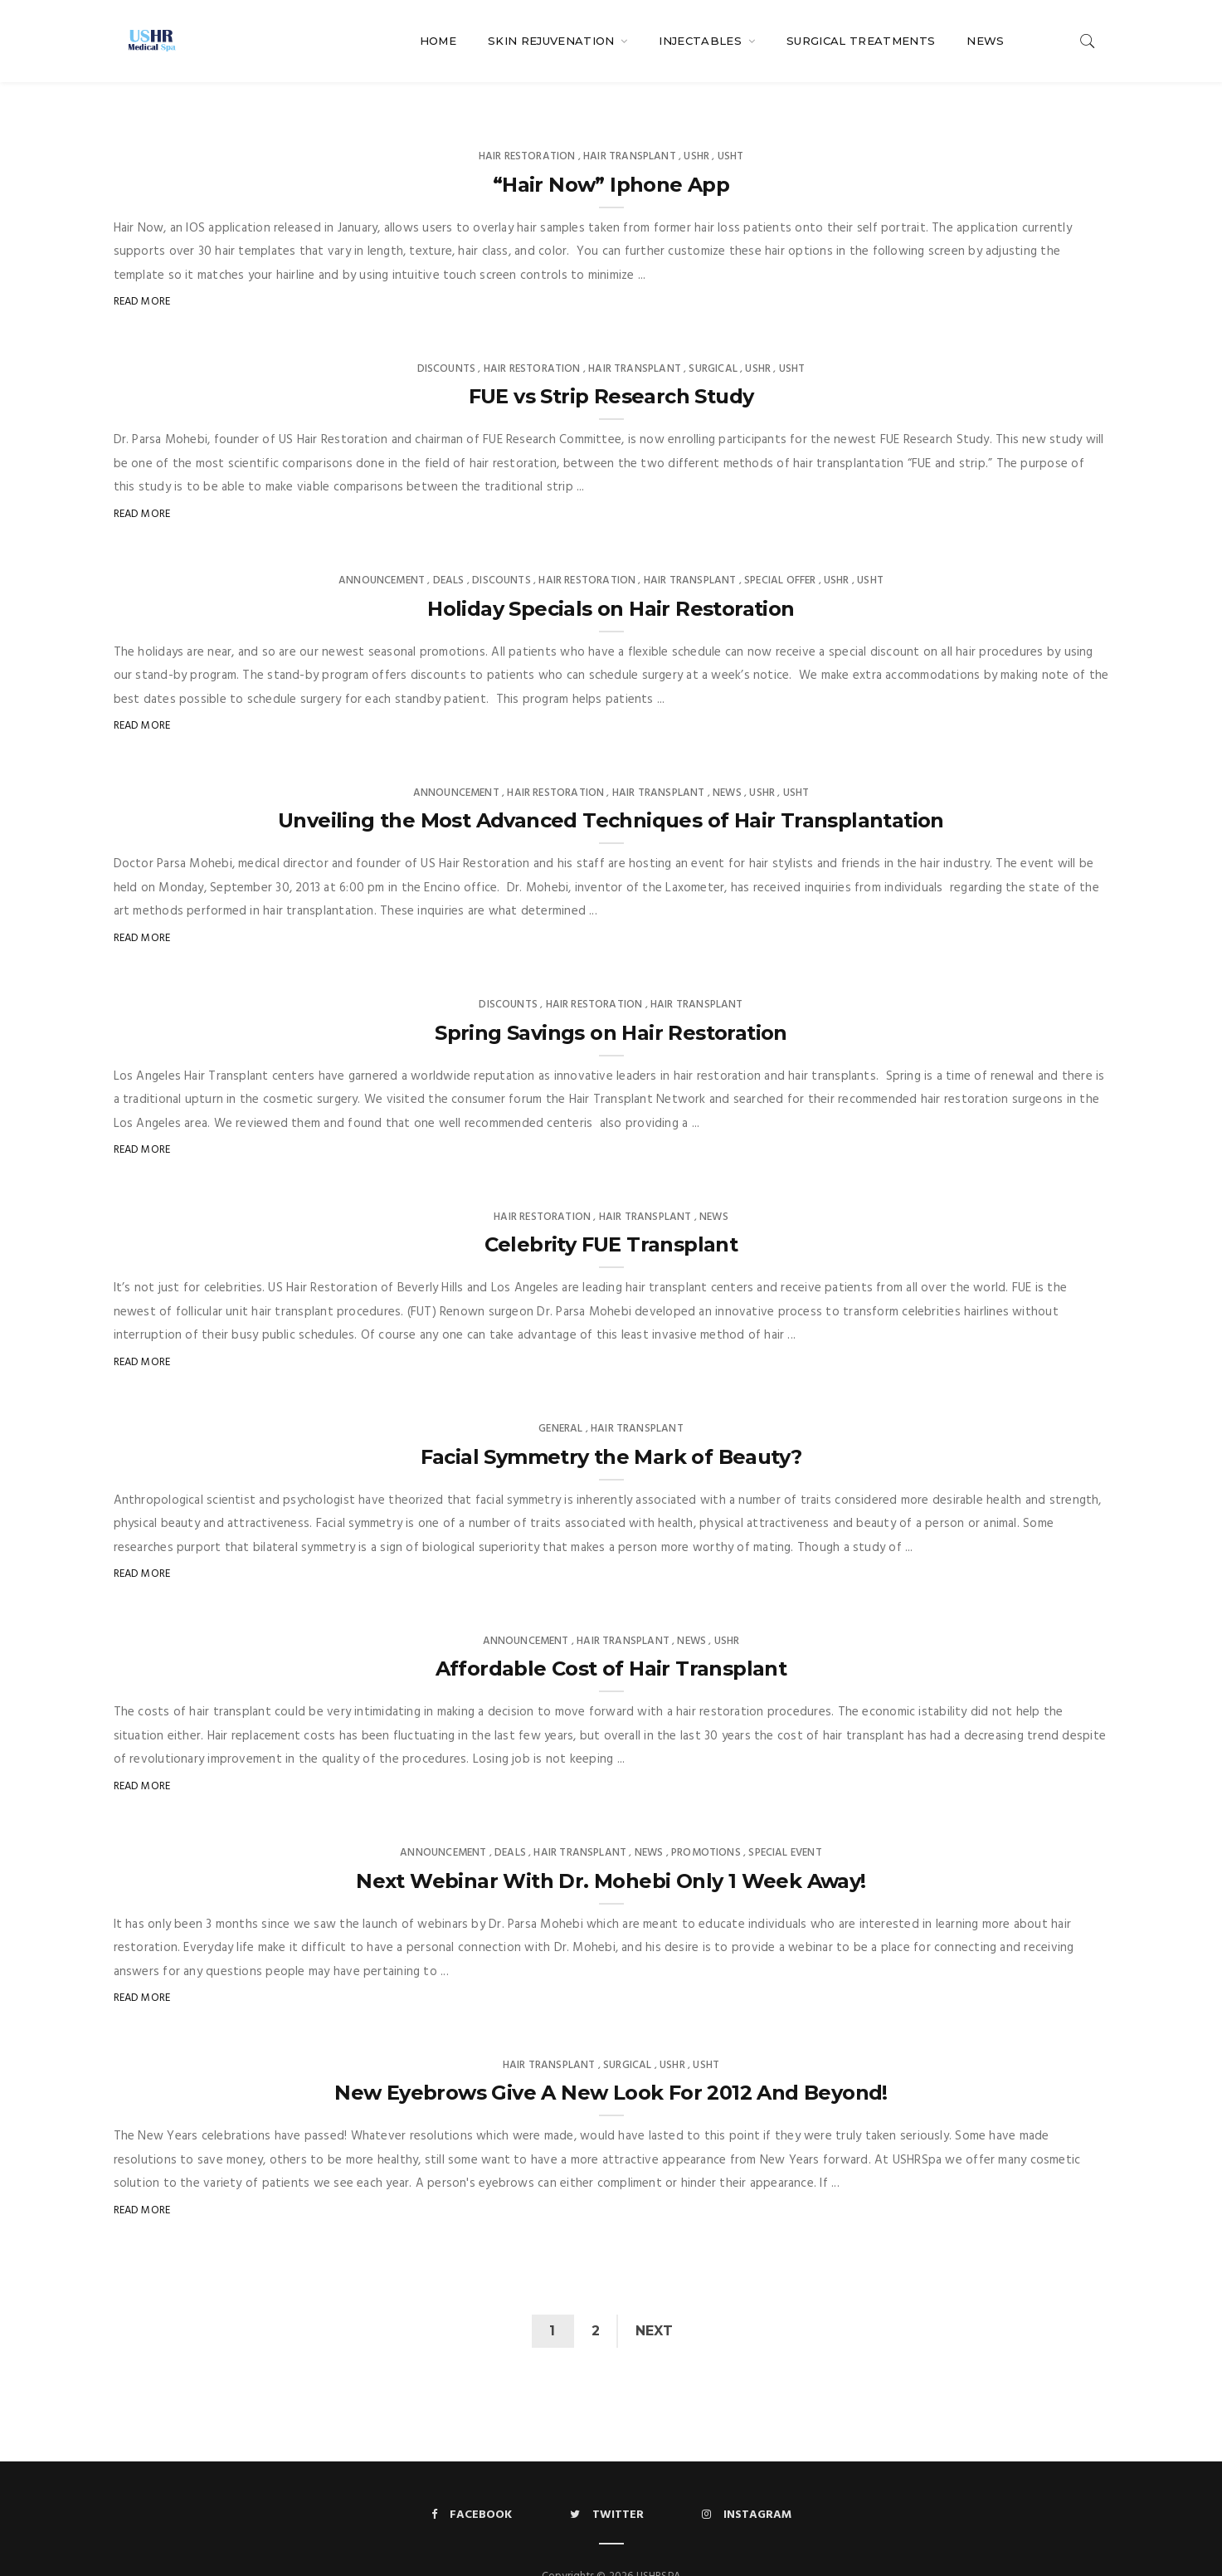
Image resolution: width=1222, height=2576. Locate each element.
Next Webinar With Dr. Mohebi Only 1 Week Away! (610, 1848)
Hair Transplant (629, 123)
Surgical (713, 335)
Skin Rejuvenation (553, 40)
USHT (731, 123)
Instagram (746, 2481)
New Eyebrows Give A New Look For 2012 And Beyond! (611, 2059)
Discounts (446, 335)
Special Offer (779, 547)
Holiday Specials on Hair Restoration (610, 576)
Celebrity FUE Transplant (611, 1211)
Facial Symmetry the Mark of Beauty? (611, 1424)
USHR (696, 123)
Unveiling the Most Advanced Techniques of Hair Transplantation (611, 787)
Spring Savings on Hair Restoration (611, 1000)
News (985, 40)
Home (438, 40)
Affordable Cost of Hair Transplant (611, 1635)
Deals (449, 547)
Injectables (702, 40)
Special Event (784, 1819)
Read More (142, 268)
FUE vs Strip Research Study (611, 363)
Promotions (706, 1819)
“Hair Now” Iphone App (611, 151)
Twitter (607, 2481)
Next (655, 2297)
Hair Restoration (527, 123)
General (560, 1395)
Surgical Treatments (860, 40)
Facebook (471, 2481)
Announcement (381, 547)
